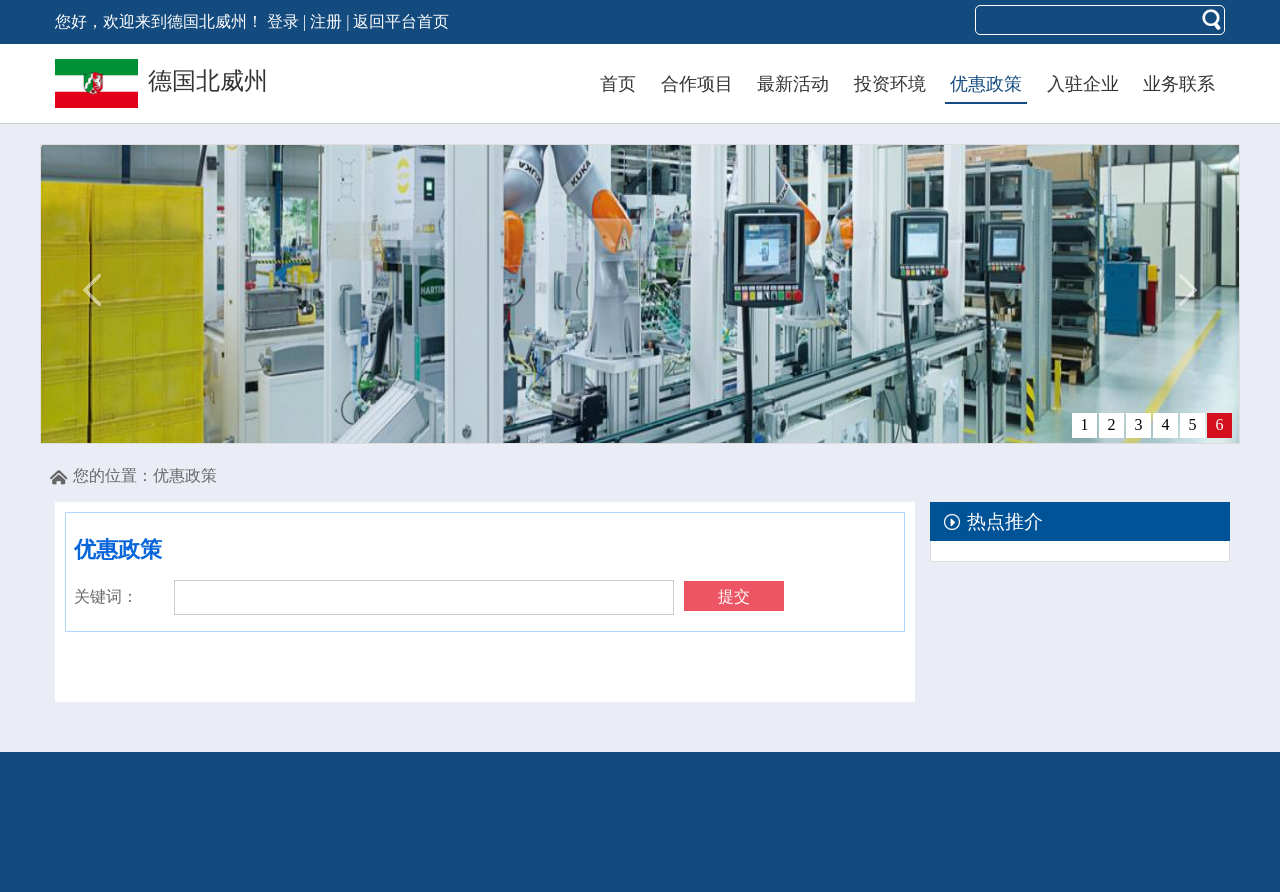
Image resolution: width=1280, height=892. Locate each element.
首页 (618, 84)
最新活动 (793, 84)
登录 (283, 21)
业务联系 (1179, 84)
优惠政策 (986, 84)
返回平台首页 (401, 21)
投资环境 (890, 84)
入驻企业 (1083, 84)
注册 (326, 21)
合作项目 (697, 84)
